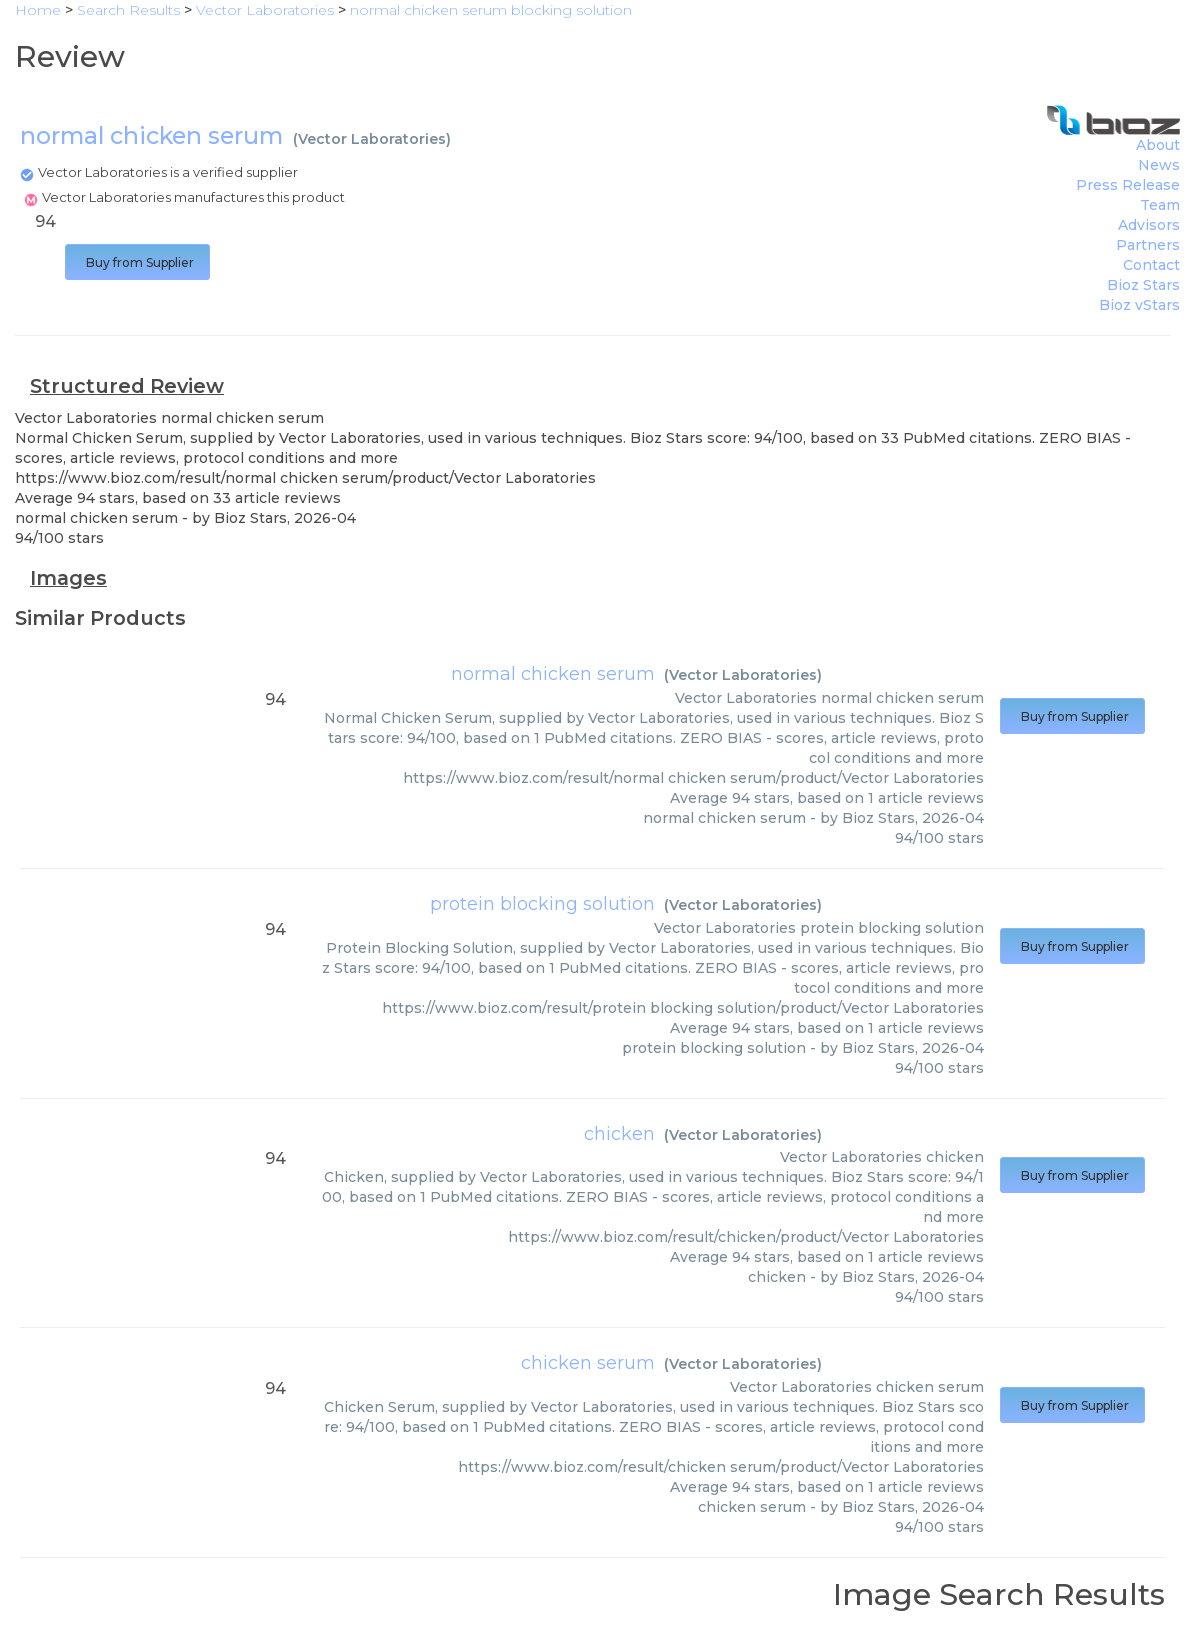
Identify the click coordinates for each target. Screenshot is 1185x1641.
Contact (1151, 265)
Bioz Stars (1143, 285)
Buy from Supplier (137, 262)
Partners (1148, 245)
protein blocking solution (542, 904)
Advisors (1149, 225)
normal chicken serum (553, 674)
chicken (619, 1134)
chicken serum (588, 1363)
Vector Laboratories (372, 139)
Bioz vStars (1139, 305)
